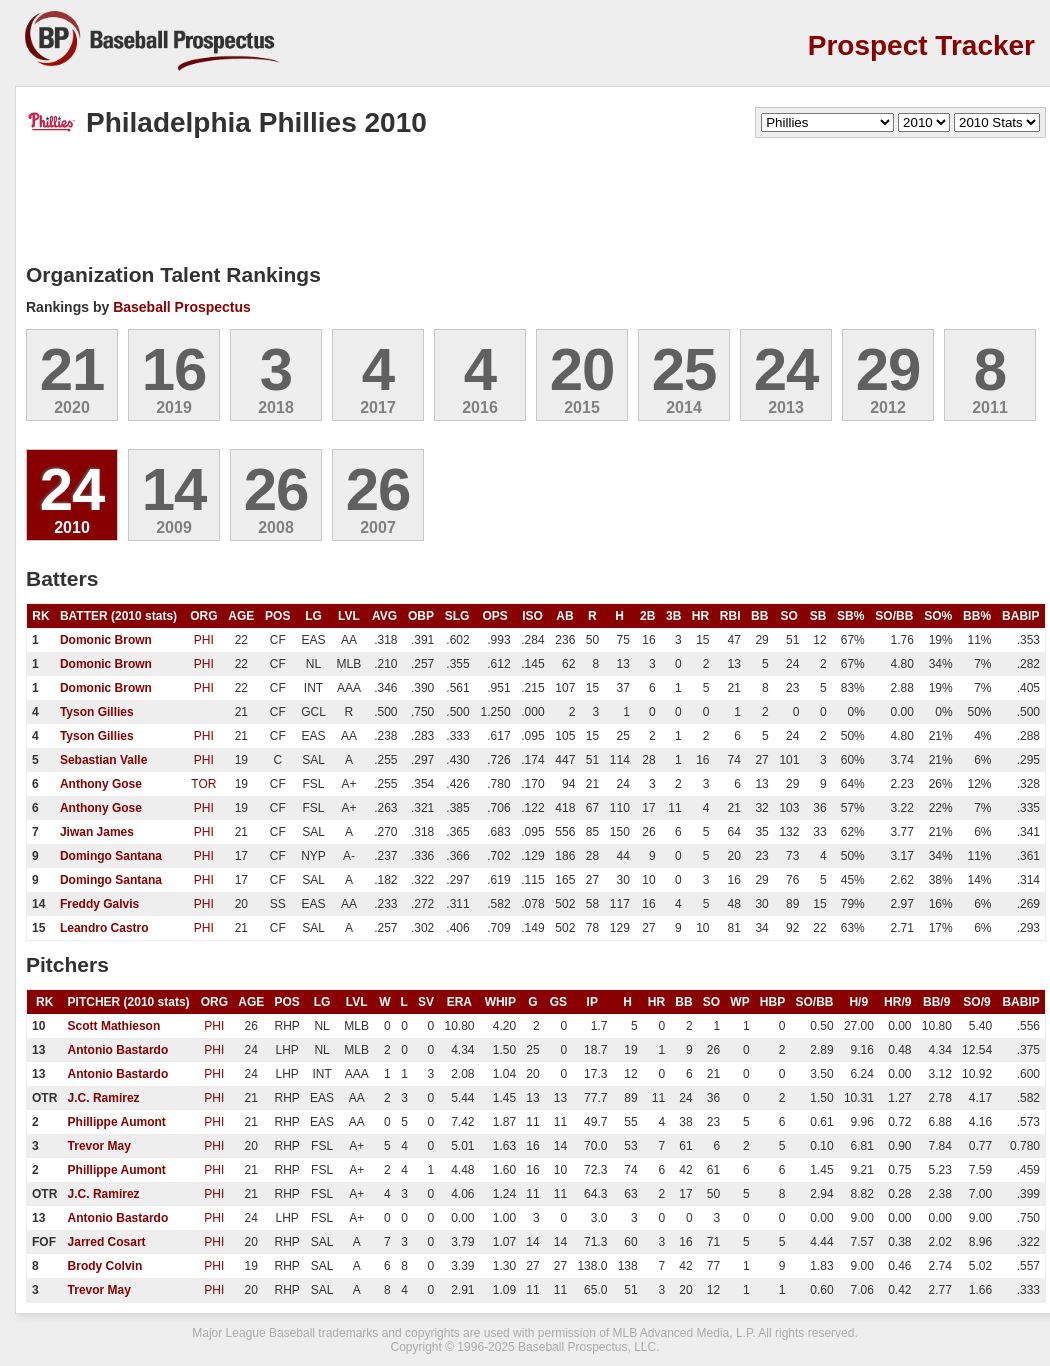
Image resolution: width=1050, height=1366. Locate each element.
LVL (349, 616)
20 (582, 369)
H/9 (858, 1002)
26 (276, 489)
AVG (384, 616)
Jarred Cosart (107, 1242)
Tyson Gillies (97, 712)
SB (818, 616)
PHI (204, 640)
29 (888, 369)
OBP (421, 616)
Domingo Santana (111, 856)
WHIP (500, 1002)
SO (788, 616)
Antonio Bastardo (118, 1050)
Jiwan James (97, 832)
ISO (532, 616)
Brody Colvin (105, 1266)
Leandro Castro (104, 928)
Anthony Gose (101, 784)
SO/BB (894, 616)
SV (426, 1002)
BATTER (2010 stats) (118, 616)
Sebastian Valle (103, 760)
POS (277, 616)
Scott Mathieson (114, 1026)
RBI (730, 616)
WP (739, 1002)
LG (313, 616)
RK (40, 616)
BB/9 (936, 1002)
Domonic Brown (106, 640)
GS (558, 1002)
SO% (938, 616)
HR (700, 616)
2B (647, 616)
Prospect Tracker (921, 45)
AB (564, 616)
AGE (241, 616)
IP (592, 1002)
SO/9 (976, 1002)
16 (174, 369)
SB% (850, 616)
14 (174, 489)
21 (72, 369)
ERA (459, 1002)
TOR (203, 784)
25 (684, 369)
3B (673, 616)
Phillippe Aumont (117, 1122)
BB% (977, 616)
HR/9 (897, 1002)
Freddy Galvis (99, 904)
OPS (494, 616)
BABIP (1020, 616)
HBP (772, 1002)
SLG (457, 616)
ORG (203, 616)
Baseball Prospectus (182, 307)
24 (786, 369)
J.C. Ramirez (104, 1098)
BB (759, 616)
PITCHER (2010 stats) (129, 1002)
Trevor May (99, 1146)
